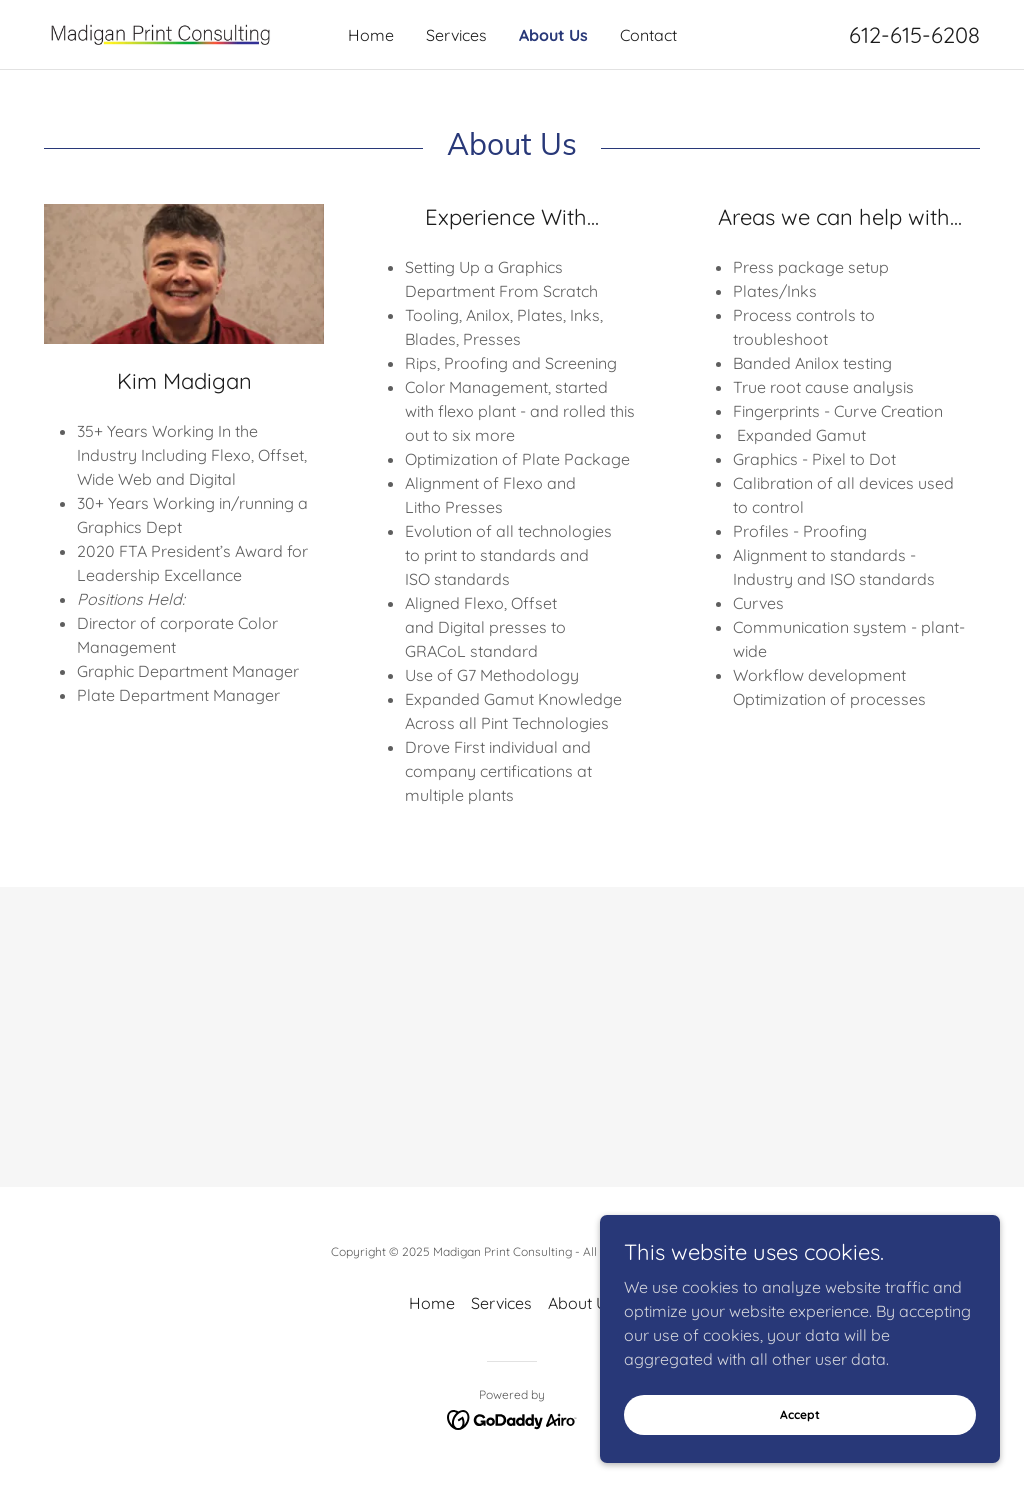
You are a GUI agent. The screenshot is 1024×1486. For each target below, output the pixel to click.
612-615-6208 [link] (914, 35)
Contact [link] (648, 35)
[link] (161, 33)
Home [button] (432, 1303)
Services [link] (456, 35)
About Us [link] (553, 35)
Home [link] (371, 35)
